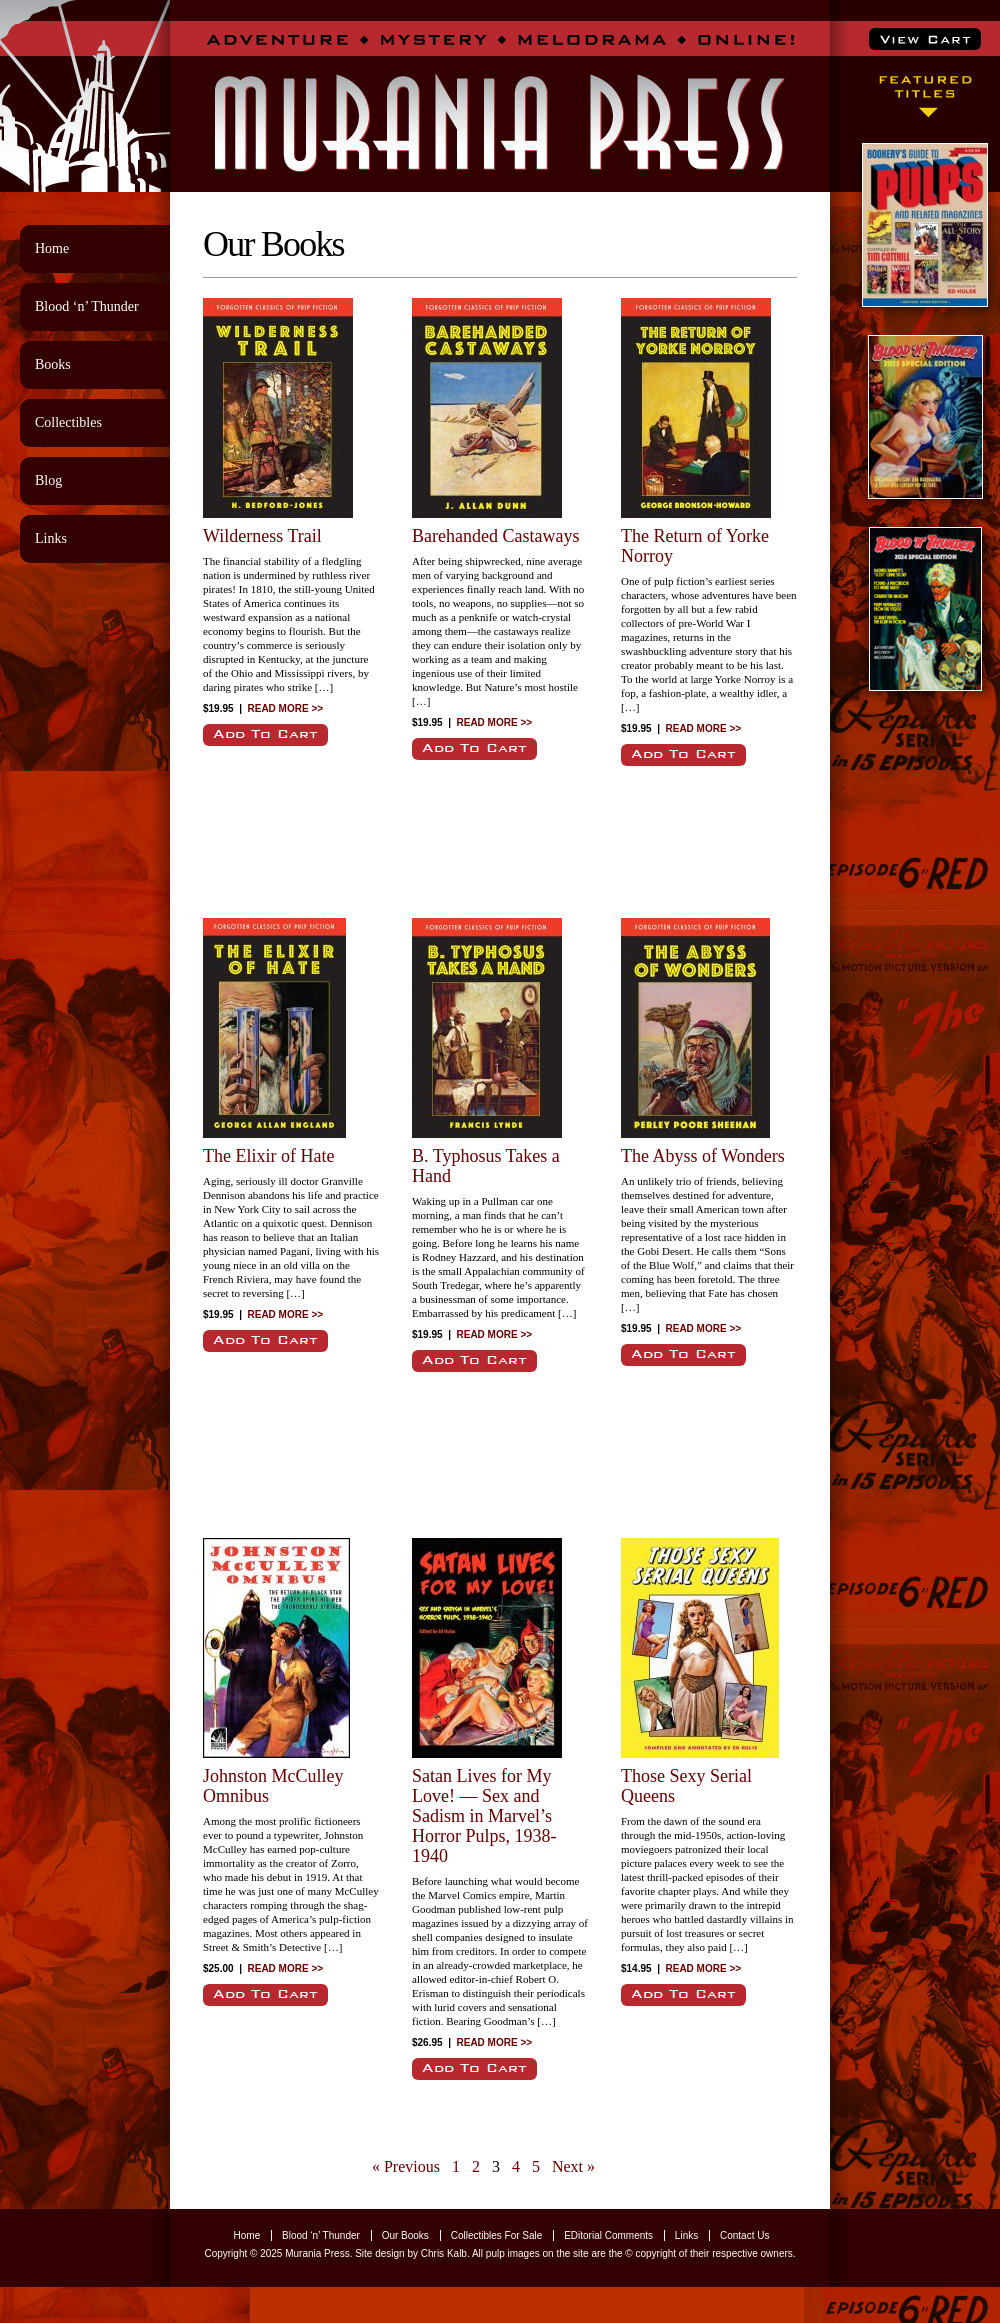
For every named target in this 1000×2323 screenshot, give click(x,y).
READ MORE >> (286, 708)
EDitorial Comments (608, 2235)
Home (52, 248)
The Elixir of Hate (268, 1156)
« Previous (406, 2166)
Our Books (405, 2235)
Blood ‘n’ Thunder (87, 306)
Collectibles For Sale (497, 2235)
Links (51, 538)
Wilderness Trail (262, 536)
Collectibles (68, 422)
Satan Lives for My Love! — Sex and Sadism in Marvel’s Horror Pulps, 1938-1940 (484, 1816)
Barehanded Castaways (495, 536)
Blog (48, 480)
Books (53, 364)
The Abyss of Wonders (703, 1156)
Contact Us (744, 2235)
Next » (573, 2166)
